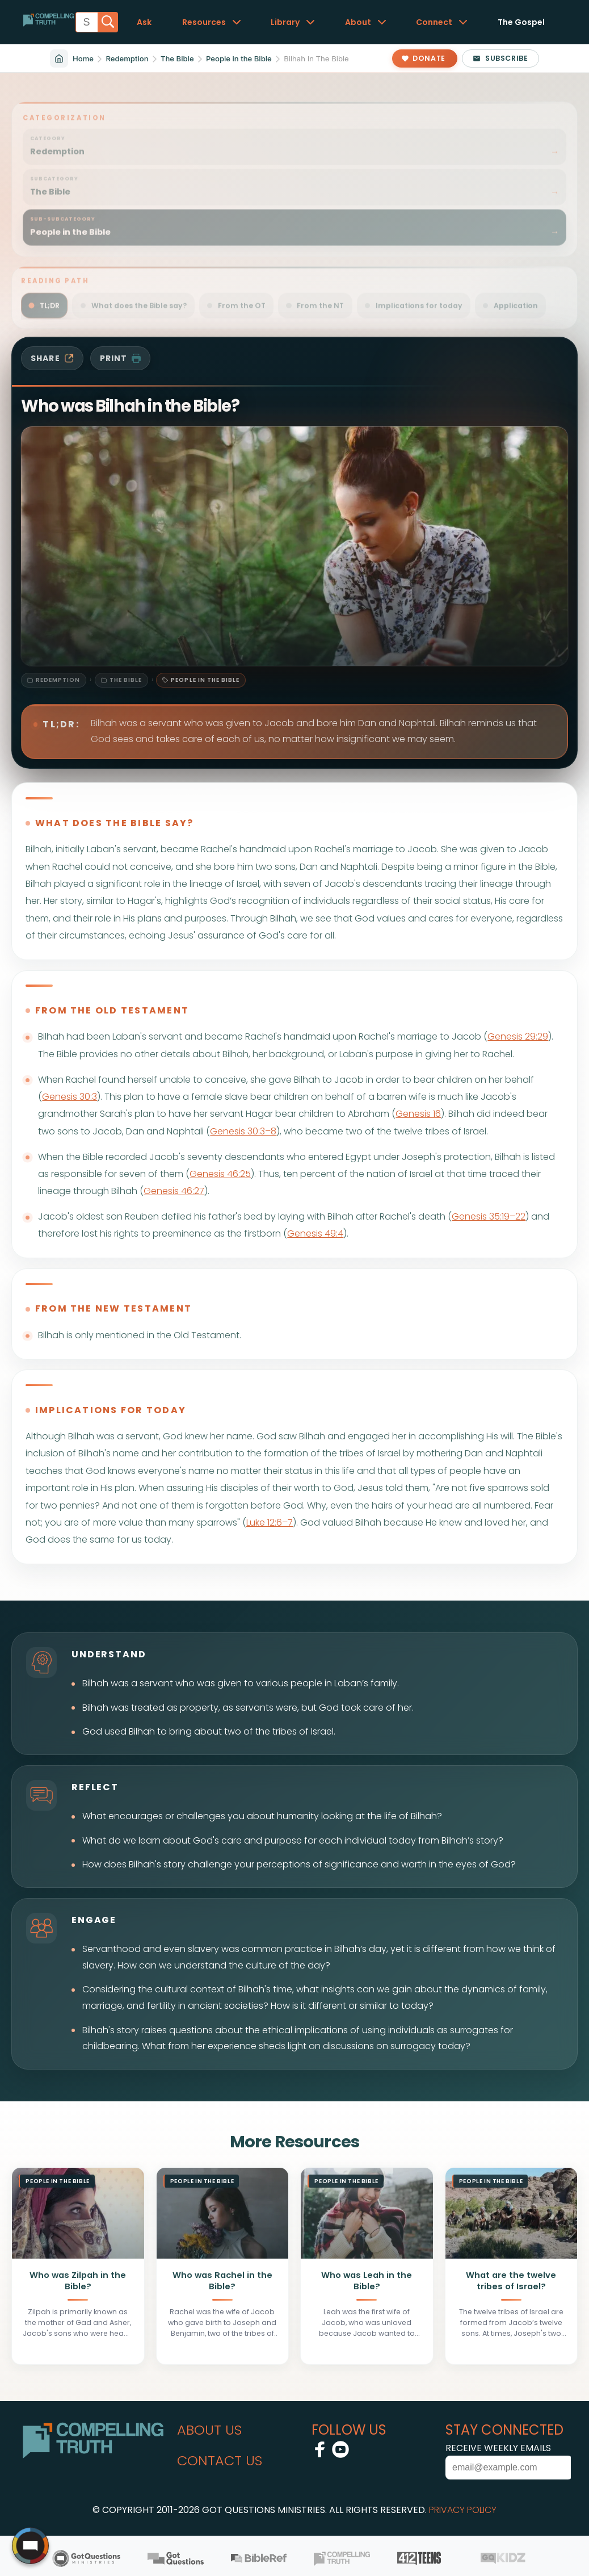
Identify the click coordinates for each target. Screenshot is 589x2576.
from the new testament (113, 1308)
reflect (95, 1787)
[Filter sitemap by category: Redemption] (294, 141)
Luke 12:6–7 (269, 1522)
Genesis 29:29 (517, 1036)
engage (94, 1919)
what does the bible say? (114, 823)
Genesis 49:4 (315, 1233)
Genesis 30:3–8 (243, 1131)
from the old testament (112, 1010)
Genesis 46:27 (174, 1190)
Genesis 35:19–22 (488, 1216)
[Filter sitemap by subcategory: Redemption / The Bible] (294, 181)
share (52, 358)
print (120, 358)
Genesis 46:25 (220, 1173)
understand (108, 1654)
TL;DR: (61, 724)
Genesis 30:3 (69, 1096)
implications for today (110, 1410)
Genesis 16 (418, 1113)
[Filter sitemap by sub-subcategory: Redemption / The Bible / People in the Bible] (294, 221)
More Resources (294, 2141)
